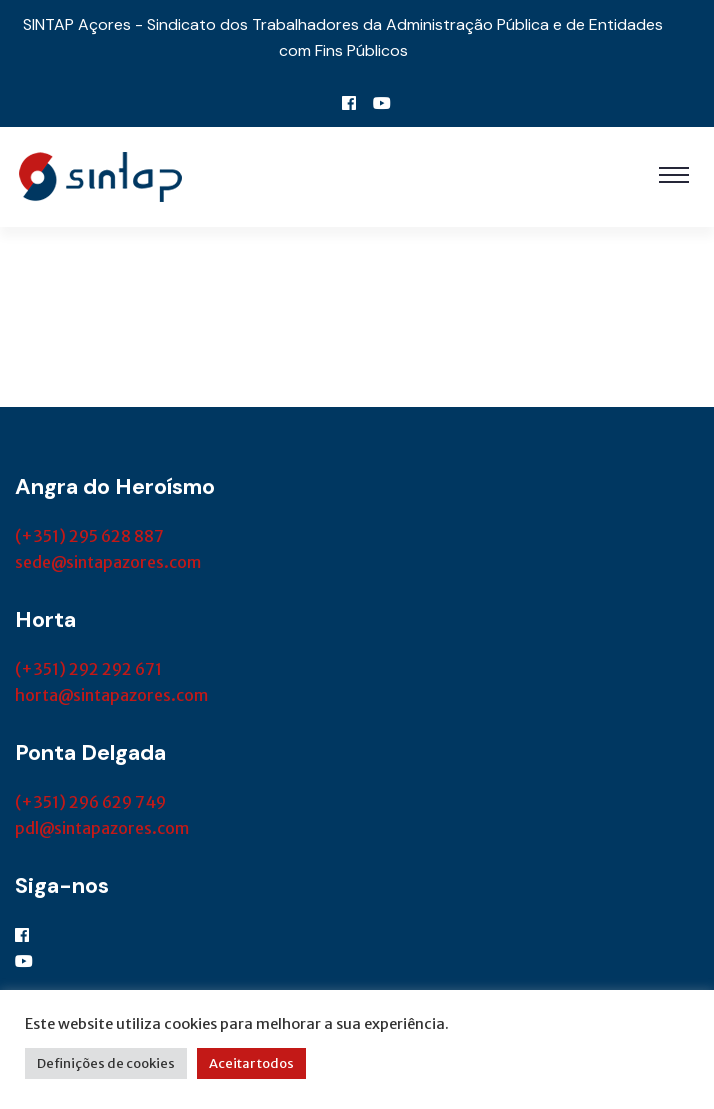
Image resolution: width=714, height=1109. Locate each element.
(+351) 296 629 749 (90, 802)
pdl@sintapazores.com (102, 828)
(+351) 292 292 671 (88, 669)
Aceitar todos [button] (251, 1063)
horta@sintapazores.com (111, 695)
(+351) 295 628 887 (89, 536)
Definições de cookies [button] (106, 1063)
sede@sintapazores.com (108, 562)
